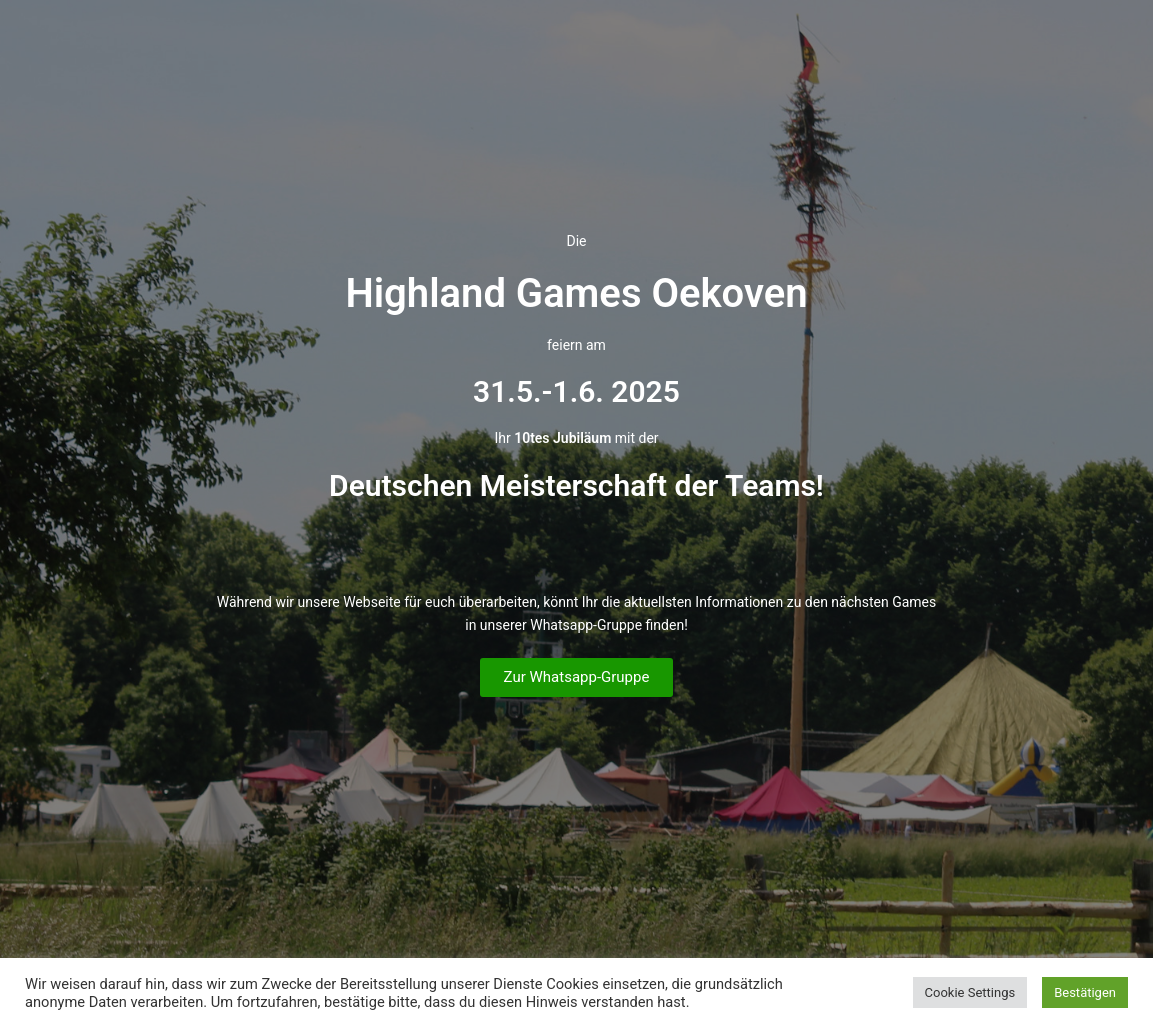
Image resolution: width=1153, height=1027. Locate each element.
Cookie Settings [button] (970, 992)
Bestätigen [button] (1085, 992)
